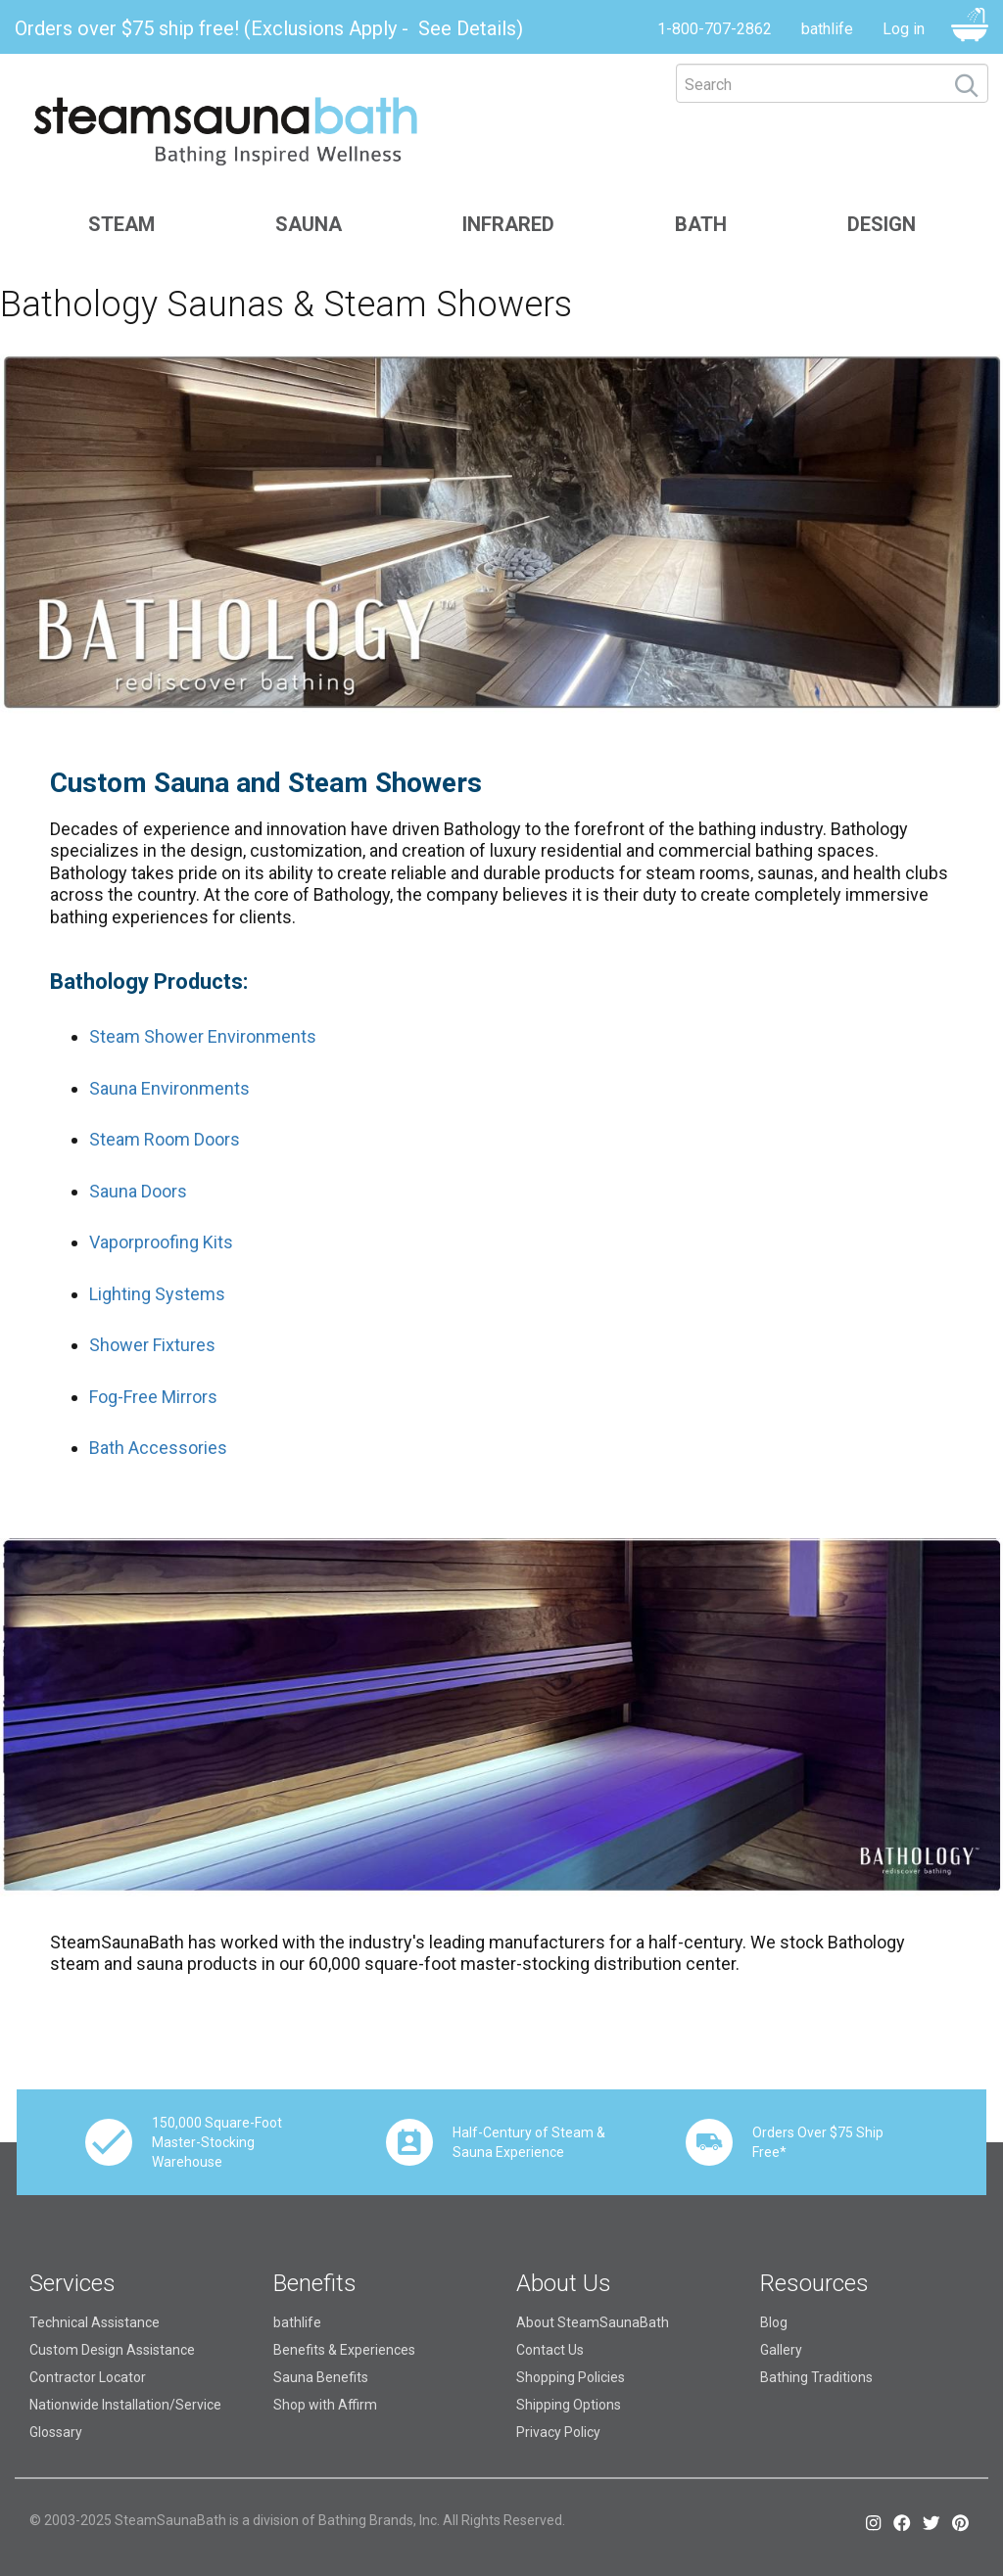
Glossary (55, 2432)
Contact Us (550, 2350)
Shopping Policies (570, 2377)
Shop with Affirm (325, 2404)
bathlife (827, 29)
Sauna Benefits (320, 2377)
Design (881, 224)
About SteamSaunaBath (592, 2322)
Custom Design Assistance (112, 2350)
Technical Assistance (94, 2322)
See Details (467, 28)
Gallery (781, 2350)
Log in (904, 29)
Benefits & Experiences (344, 2350)
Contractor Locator (87, 2377)
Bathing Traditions (816, 2377)
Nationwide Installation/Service (125, 2404)
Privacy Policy (558, 2432)
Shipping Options (568, 2404)
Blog (774, 2322)
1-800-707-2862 (714, 29)
